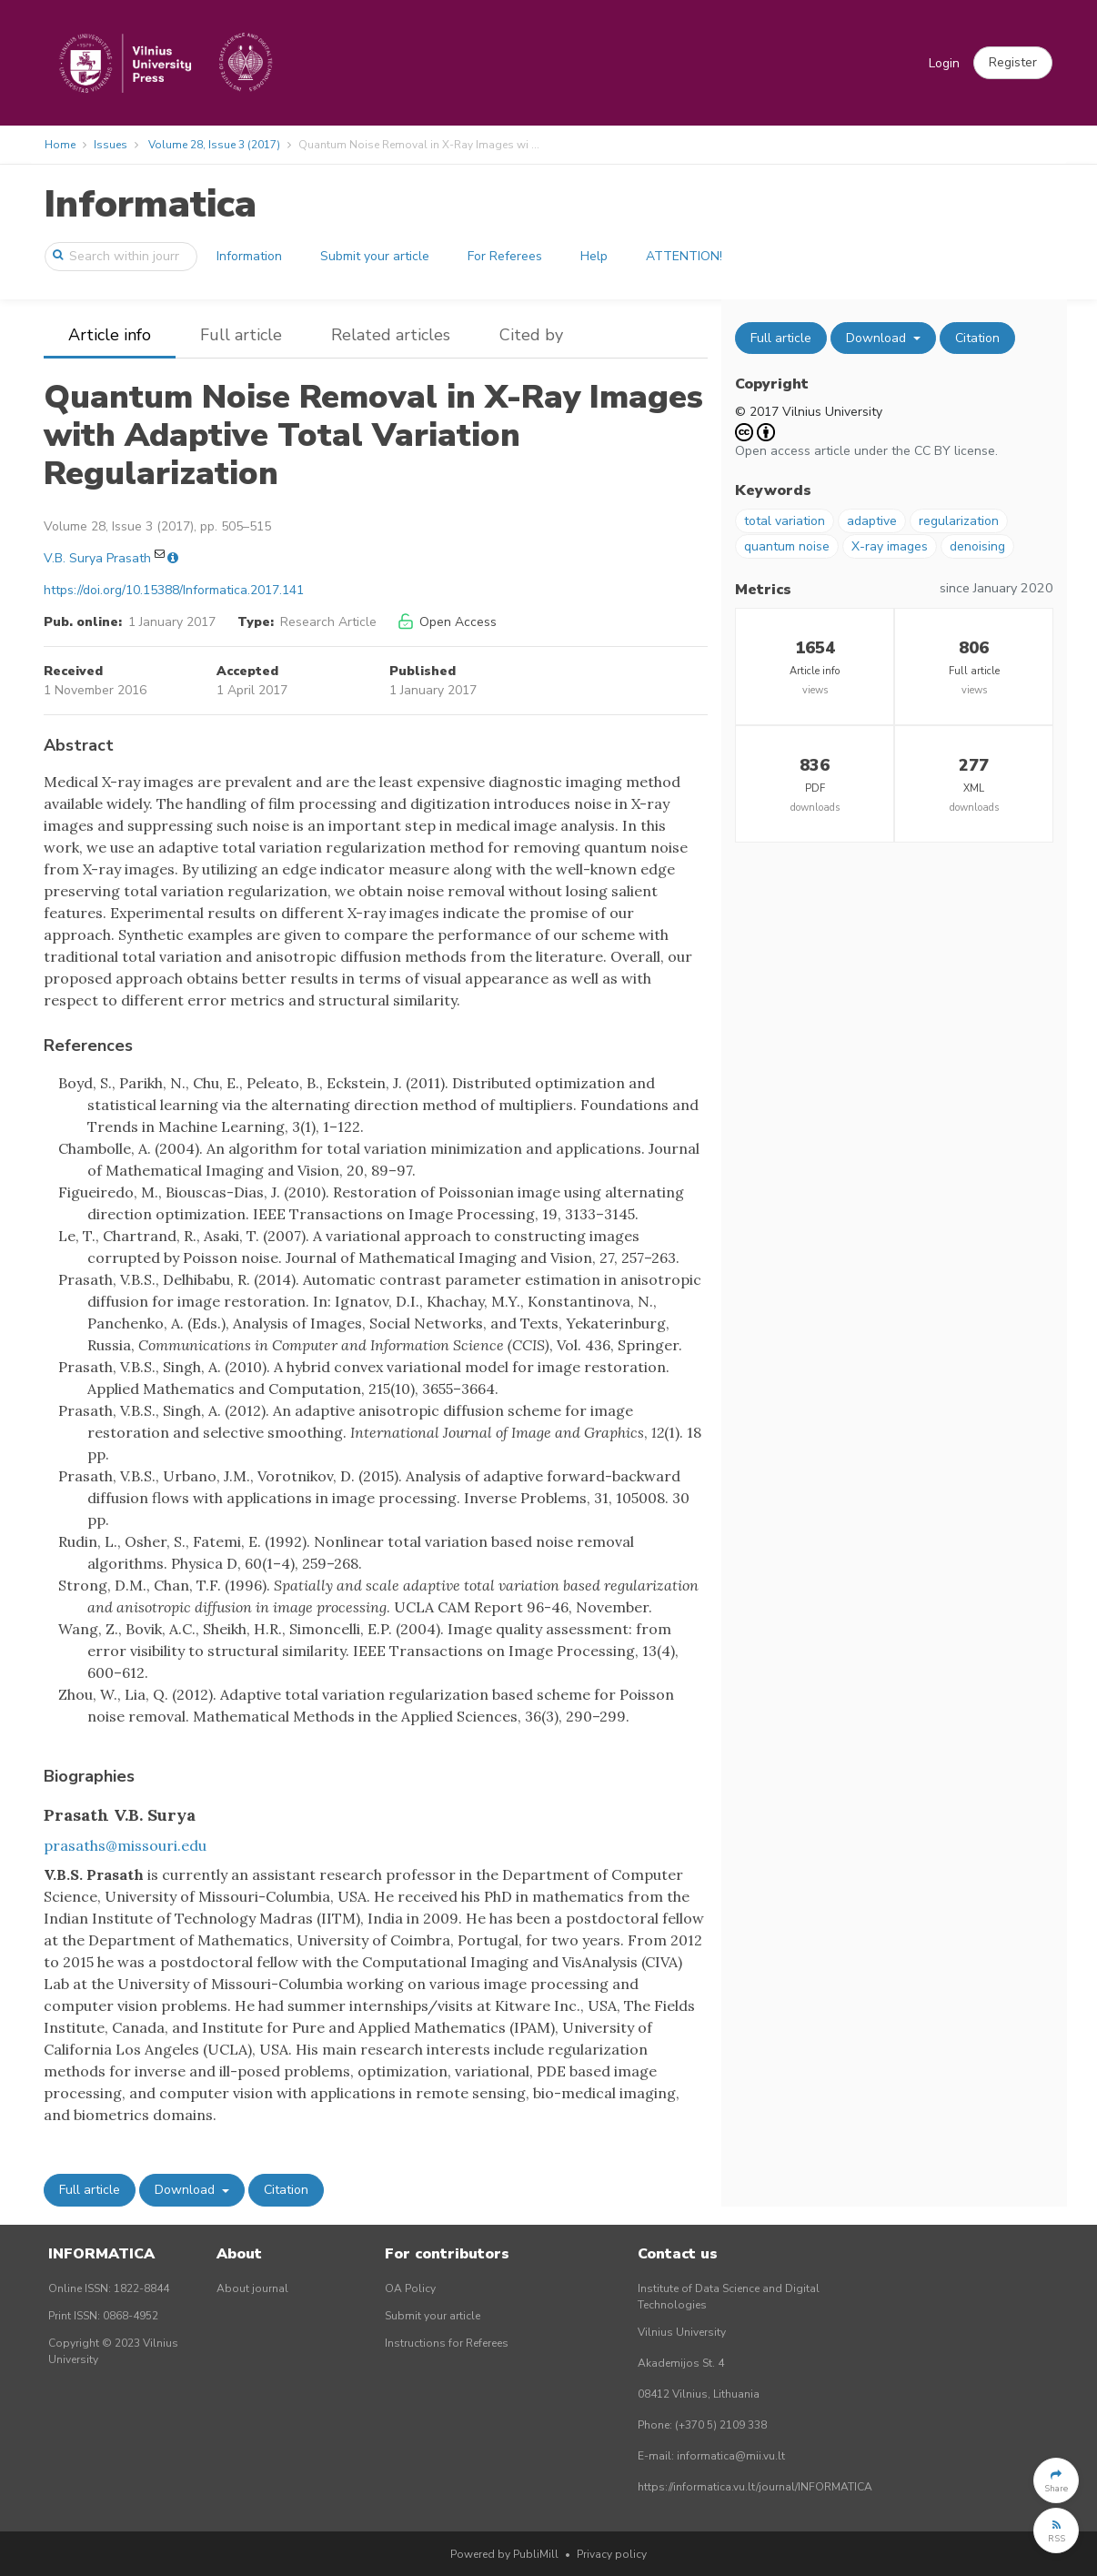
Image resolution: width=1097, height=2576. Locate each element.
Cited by (531, 335)
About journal (252, 2288)
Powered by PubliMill (504, 2554)
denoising (977, 546)
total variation (784, 521)
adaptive (872, 521)
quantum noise (787, 546)
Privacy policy (612, 2554)
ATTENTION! (684, 256)
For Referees (505, 256)
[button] (1012, 62)
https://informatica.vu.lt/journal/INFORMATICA (755, 2487)
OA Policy (410, 2288)
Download (186, 2189)
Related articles (390, 335)
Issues (110, 144)
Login (944, 63)
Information (249, 256)
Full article (241, 335)
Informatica (150, 204)
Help (594, 256)
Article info (109, 335)
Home (60, 144)
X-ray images (889, 546)
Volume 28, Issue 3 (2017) (214, 144)
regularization (959, 521)
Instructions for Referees (446, 2343)
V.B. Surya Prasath (97, 558)
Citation (286, 2189)
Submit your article (374, 256)
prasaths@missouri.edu (125, 1845)
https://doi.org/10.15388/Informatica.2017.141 (174, 590)
